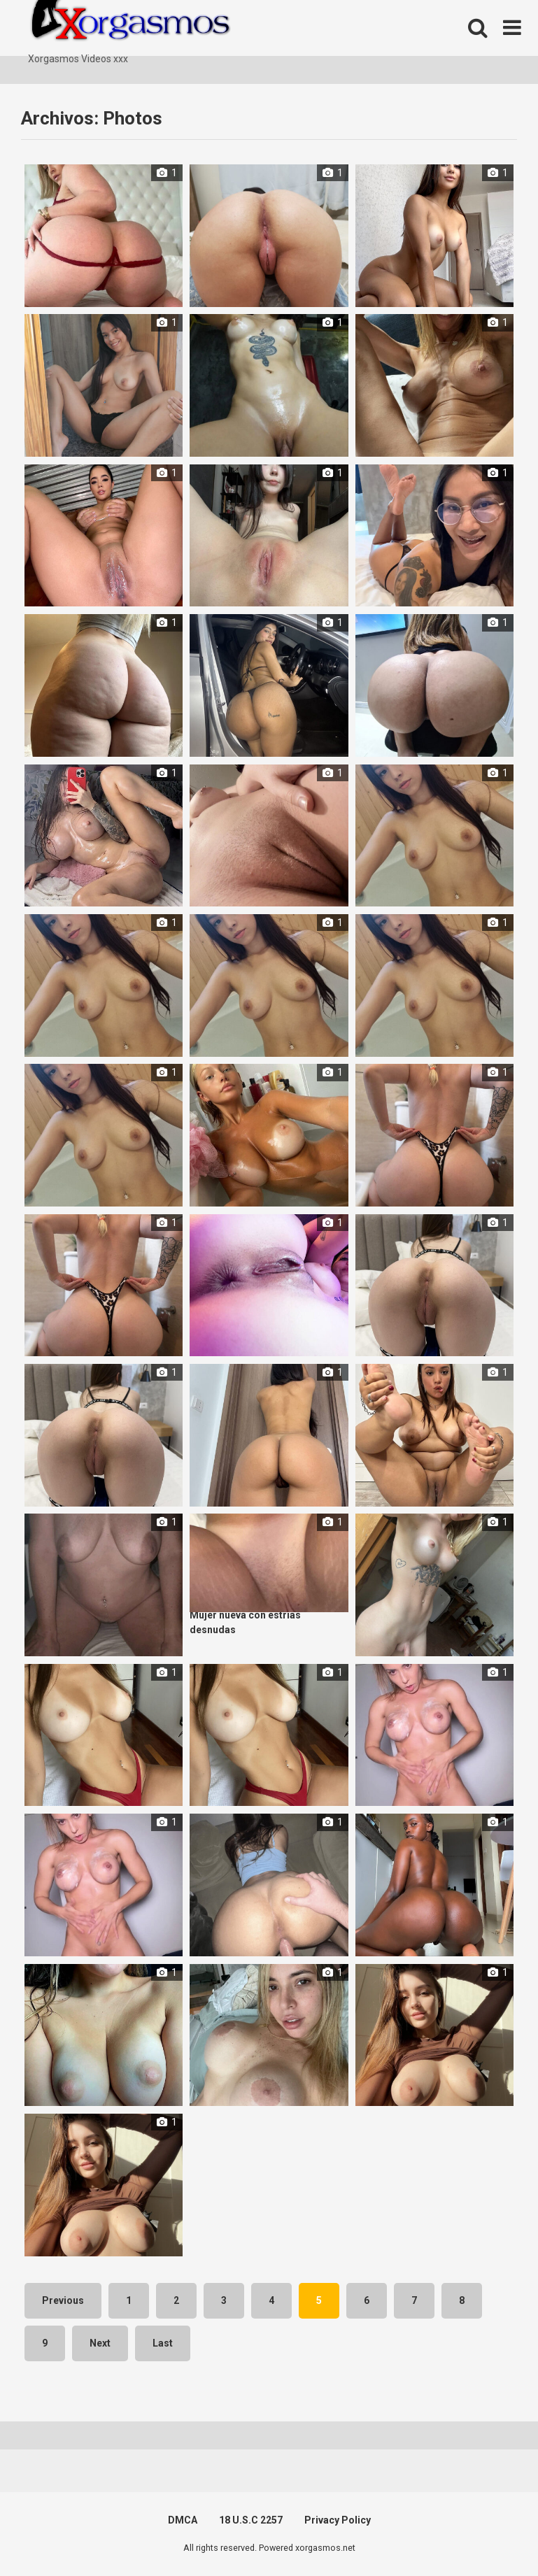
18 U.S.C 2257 (251, 2520)
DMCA (182, 2520)
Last (163, 2343)
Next (100, 2343)
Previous (63, 2300)
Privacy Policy (337, 2520)
